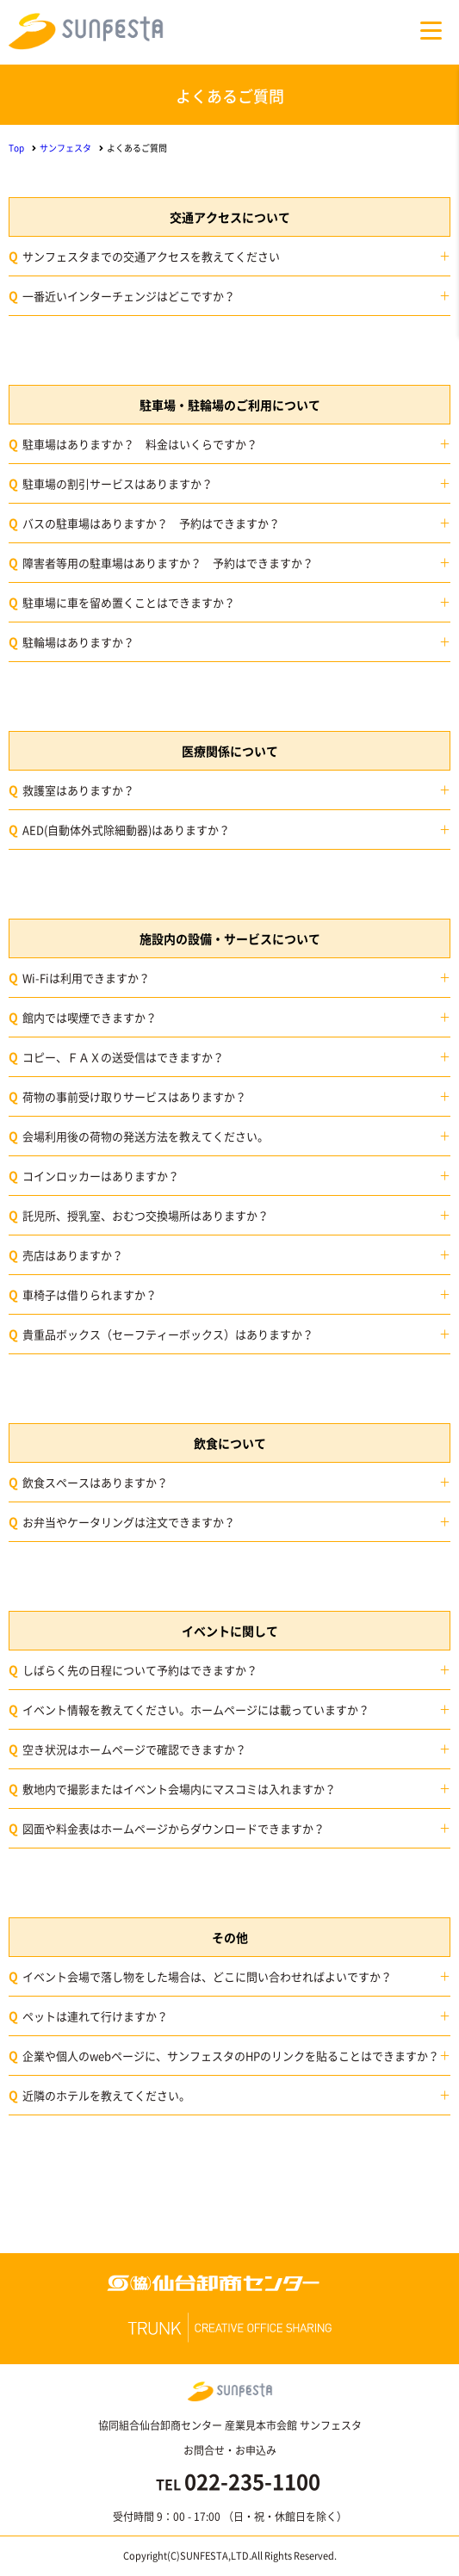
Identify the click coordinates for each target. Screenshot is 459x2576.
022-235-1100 (252, 2481)
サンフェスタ (65, 148)
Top (16, 148)
